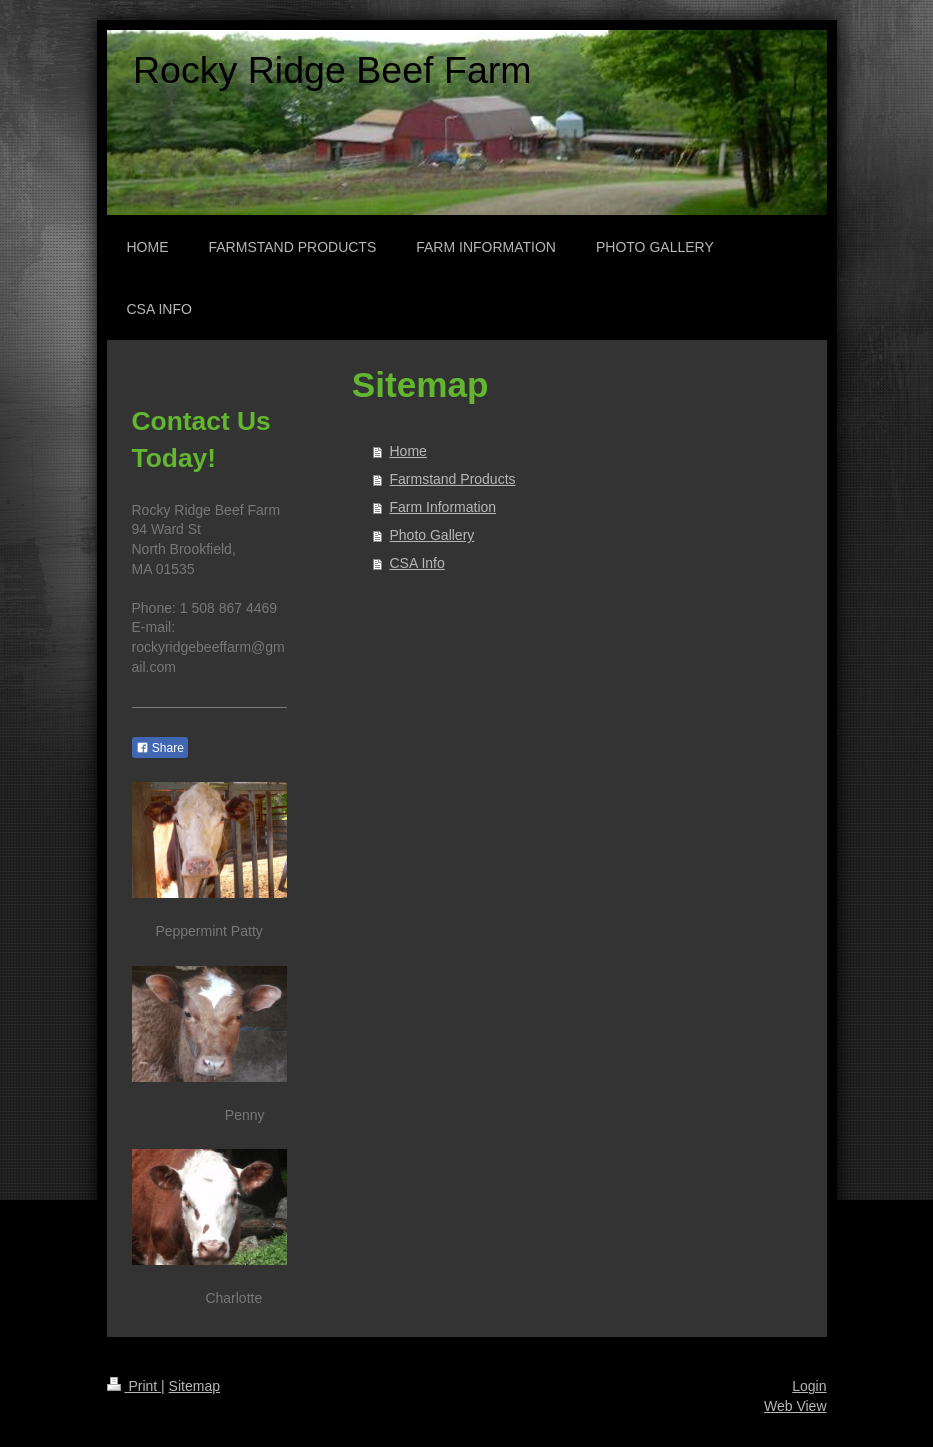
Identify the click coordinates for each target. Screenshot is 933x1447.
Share (160, 748)
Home (408, 451)
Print (134, 1386)
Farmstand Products (453, 479)
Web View (795, 1406)
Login (809, 1386)
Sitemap (194, 1386)
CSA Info (417, 563)
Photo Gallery (432, 535)
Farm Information (443, 507)
